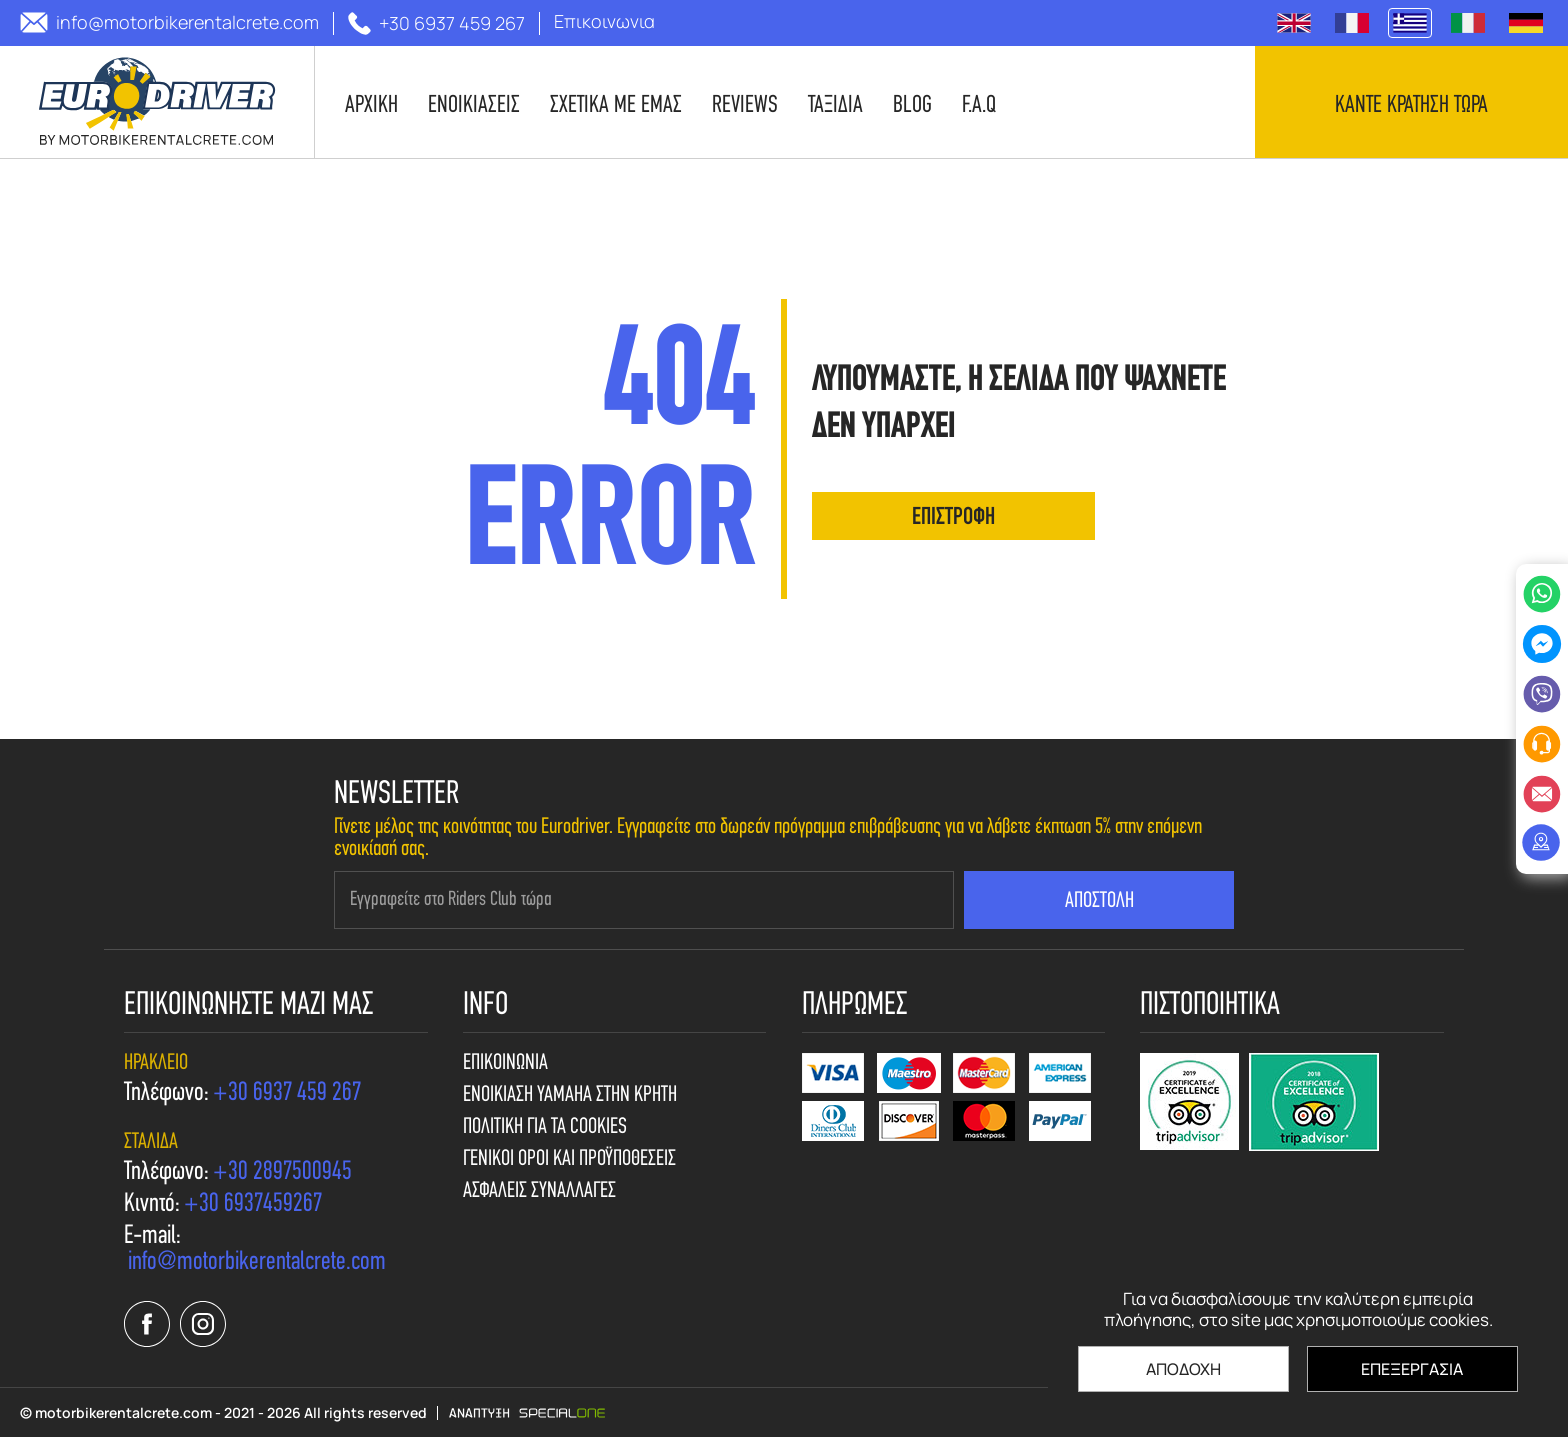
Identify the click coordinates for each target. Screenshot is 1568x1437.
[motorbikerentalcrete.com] (157, 102)
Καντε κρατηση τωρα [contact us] (1411, 106)
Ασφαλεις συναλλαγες (539, 1192)
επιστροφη (953, 518)
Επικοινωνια (505, 1064)
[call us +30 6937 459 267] (436, 23)
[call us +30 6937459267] (253, 1205)
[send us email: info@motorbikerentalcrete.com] (169, 22)
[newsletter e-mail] (644, 900)
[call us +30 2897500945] (282, 1173)
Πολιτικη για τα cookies (545, 1128)
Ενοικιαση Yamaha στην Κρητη (570, 1096)
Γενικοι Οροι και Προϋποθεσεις (569, 1160)
